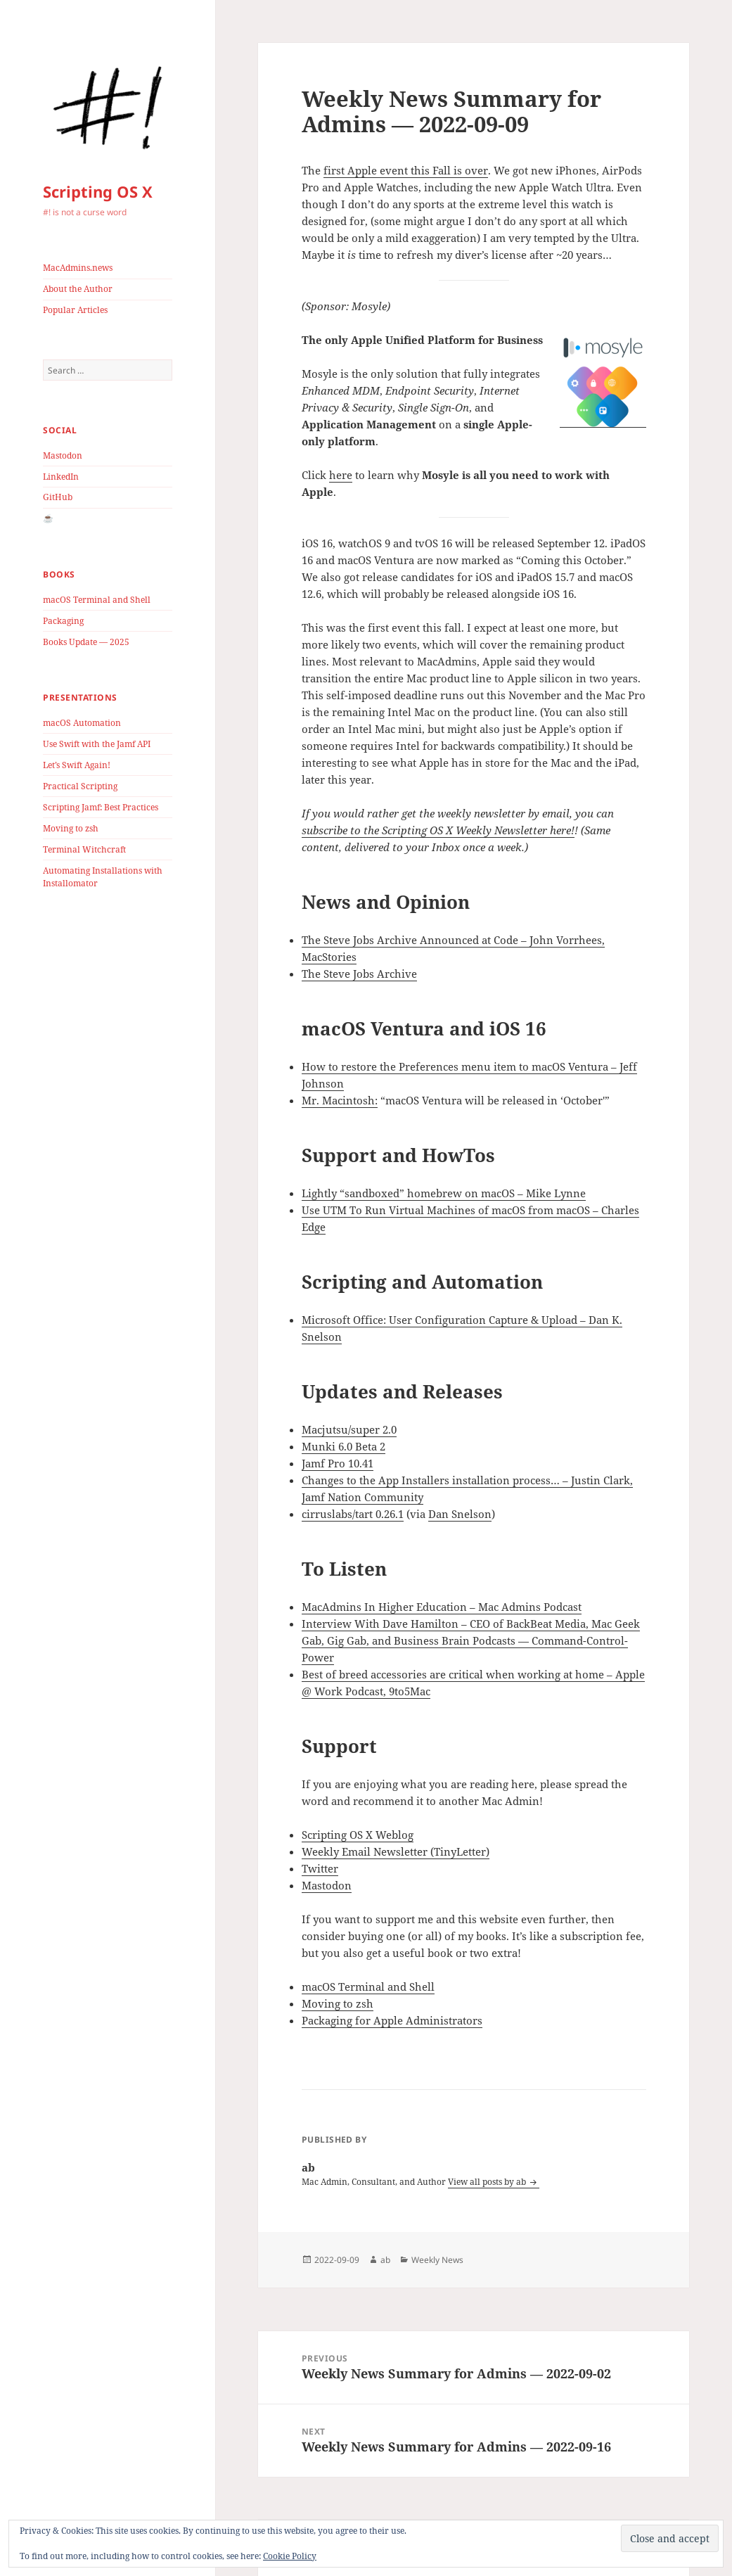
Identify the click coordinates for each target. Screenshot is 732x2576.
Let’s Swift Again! (76, 765)
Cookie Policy (289, 2556)
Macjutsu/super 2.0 (349, 1429)
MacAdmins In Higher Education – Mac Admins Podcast (442, 1607)
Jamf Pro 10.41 (337, 1463)
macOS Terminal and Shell (96, 600)
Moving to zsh (70, 828)
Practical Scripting (80, 786)
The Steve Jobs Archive (359, 974)
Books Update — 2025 (86, 642)
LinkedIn (61, 477)
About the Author (78, 289)
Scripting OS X (98, 191)
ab (385, 2260)
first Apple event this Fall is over (405, 170)
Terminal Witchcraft (84, 849)
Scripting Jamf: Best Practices (100, 807)
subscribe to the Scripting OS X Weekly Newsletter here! (438, 830)
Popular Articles (75, 310)
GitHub (57, 497)
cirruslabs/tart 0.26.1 (353, 1514)
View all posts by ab (488, 2182)
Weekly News (437, 2260)
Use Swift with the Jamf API (96, 744)
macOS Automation (82, 723)
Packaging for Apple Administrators (392, 2020)
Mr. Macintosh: (340, 1100)
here (340, 475)
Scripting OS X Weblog (357, 1835)
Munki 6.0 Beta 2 (343, 1446)
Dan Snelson (460, 1514)
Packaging (63, 621)
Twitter (320, 1868)
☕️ (48, 518)
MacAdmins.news (78, 268)
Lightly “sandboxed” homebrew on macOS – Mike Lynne (444, 1193)
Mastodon (62, 455)
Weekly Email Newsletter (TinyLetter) (395, 1851)
